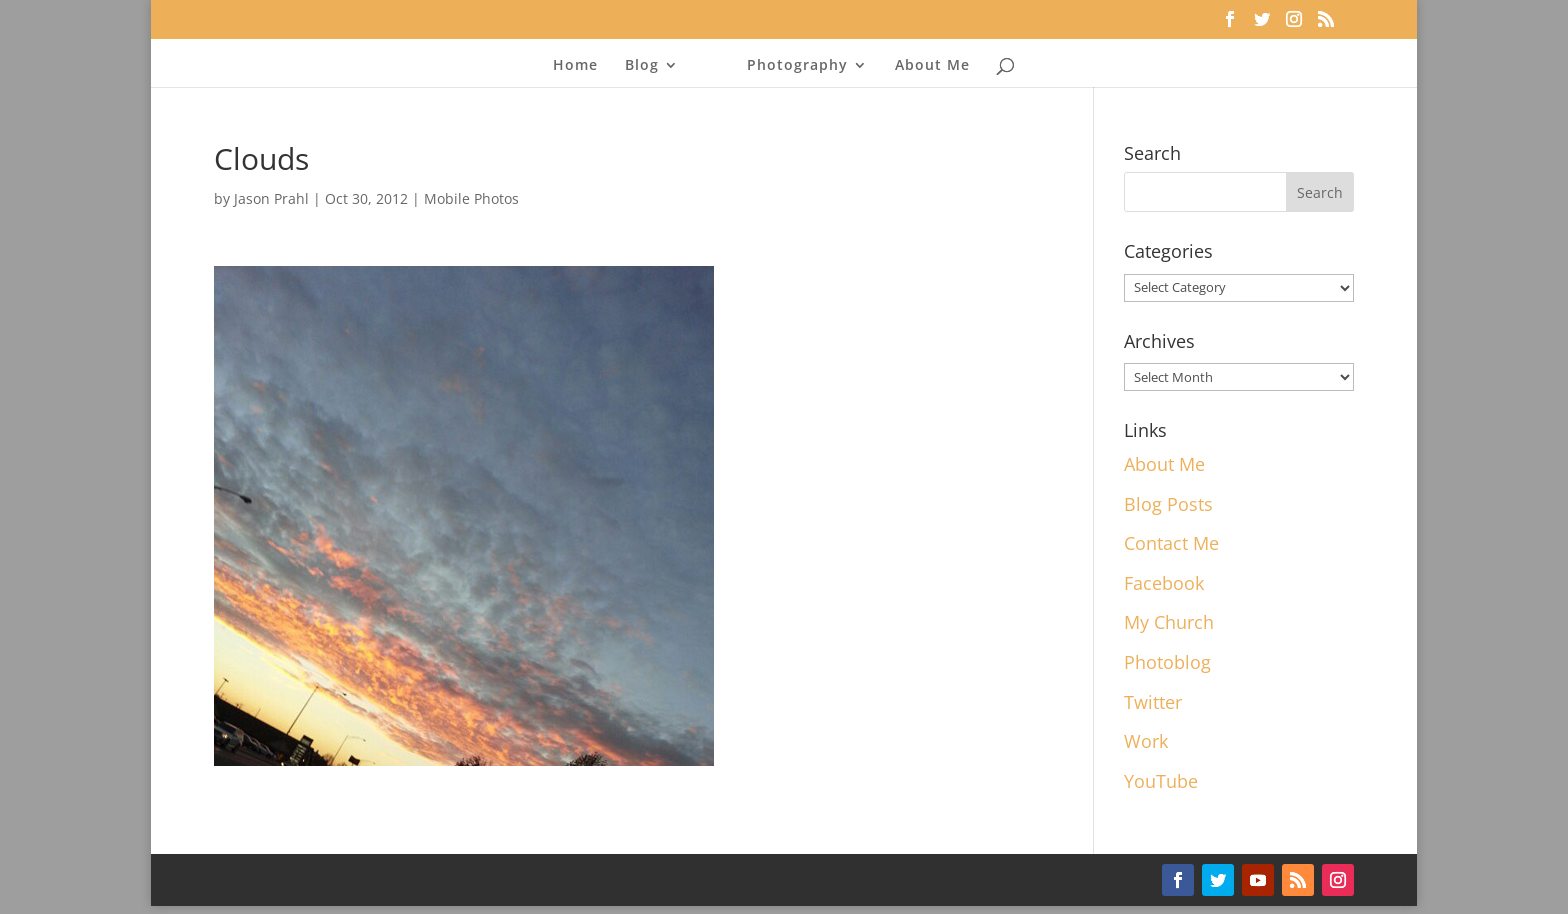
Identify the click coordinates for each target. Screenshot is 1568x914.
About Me (932, 66)
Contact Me (1171, 543)
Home (575, 66)
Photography (797, 66)
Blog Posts (1168, 504)
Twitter (1153, 702)
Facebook (1164, 583)
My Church (1169, 622)
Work (1146, 741)
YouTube (1161, 781)
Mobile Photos (471, 198)
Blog (642, 66)
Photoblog (1167, 662)
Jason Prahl (271, 198)
